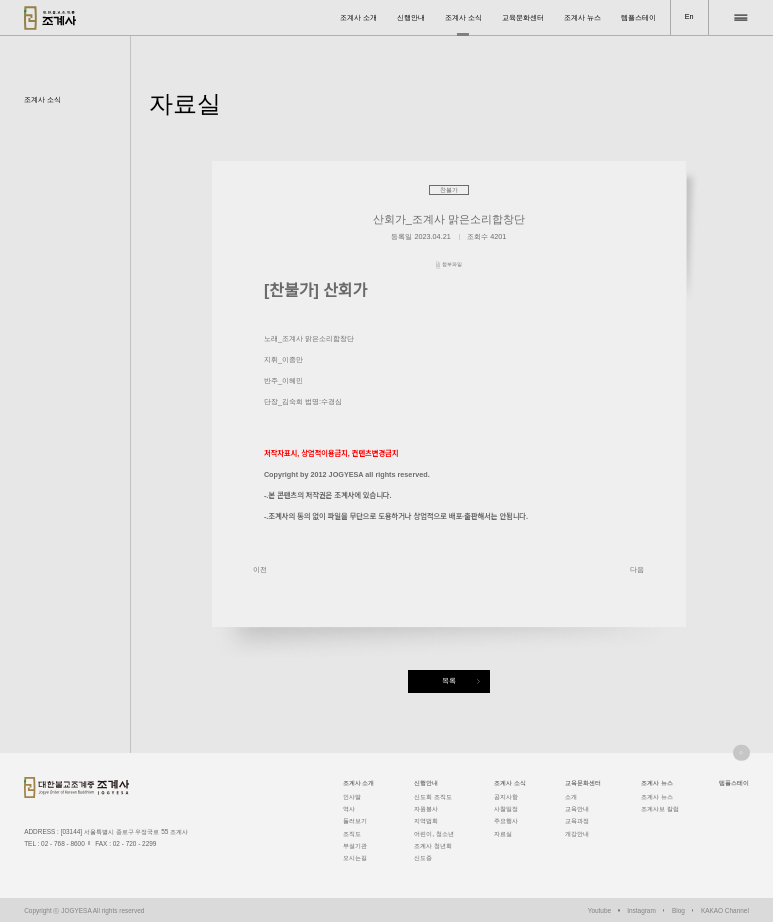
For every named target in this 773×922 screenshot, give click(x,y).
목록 (449, 680)
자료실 (503, 833)
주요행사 (506, 820)
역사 (349, 808)
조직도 (352, 833)
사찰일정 (506, 808)
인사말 (352, 796)
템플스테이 (638, 17)
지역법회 (426, 820)
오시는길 (355, 857)
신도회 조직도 (433, 796)
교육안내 (577, 808)
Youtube (599, 910)
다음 (637, 569)
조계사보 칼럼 (660, 808)
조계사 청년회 (433, 845)
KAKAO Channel (725, 910)
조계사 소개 (358, 17)
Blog (678, 910)
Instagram (641, 910)
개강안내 (577, 833)
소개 (571, 796)
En (689, 16)
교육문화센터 (523, 17)
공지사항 (506, 796)
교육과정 (577, 820)
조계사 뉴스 (582, 17)
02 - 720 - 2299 (135, 843)
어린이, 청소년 (434, 833)
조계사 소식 (463, 17)
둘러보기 (355, 820)
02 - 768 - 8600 (63, 843)
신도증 (423, 857)
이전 (260, 569)
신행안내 (411, 17)
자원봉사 (426, 808)
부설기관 (355, 845)
